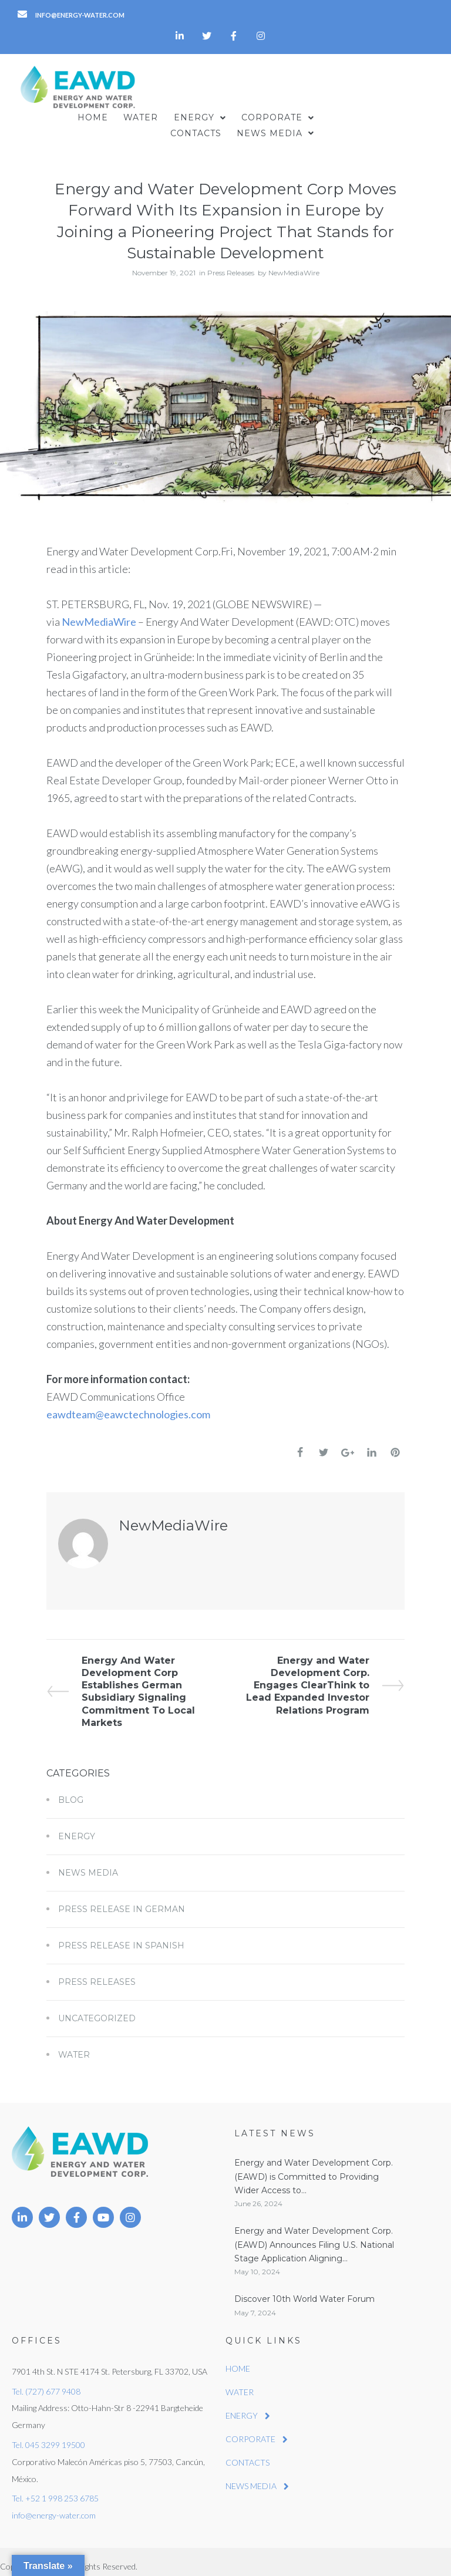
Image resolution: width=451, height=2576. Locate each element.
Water (74, 2045)
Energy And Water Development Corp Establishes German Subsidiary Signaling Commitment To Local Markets (120, 1681)
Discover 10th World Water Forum (304, 2289)
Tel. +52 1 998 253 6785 (55, 2489)
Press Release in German (121, 1899)
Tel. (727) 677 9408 (46, 2381)
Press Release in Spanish (121, 1936)
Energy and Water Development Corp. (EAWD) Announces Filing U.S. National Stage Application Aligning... (314, 2235)
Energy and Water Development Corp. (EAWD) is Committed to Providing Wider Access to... (313, 2167)
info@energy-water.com (54, 2506)
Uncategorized (97, 2009)
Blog (70, 1790)
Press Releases (230, 263)
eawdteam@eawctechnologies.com (128, 1404)
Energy (76, 1827)
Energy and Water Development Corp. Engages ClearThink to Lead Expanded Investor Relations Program (325, 1675)
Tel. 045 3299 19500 (48, 2435)
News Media (88, 1863)
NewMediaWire (293, 263)
